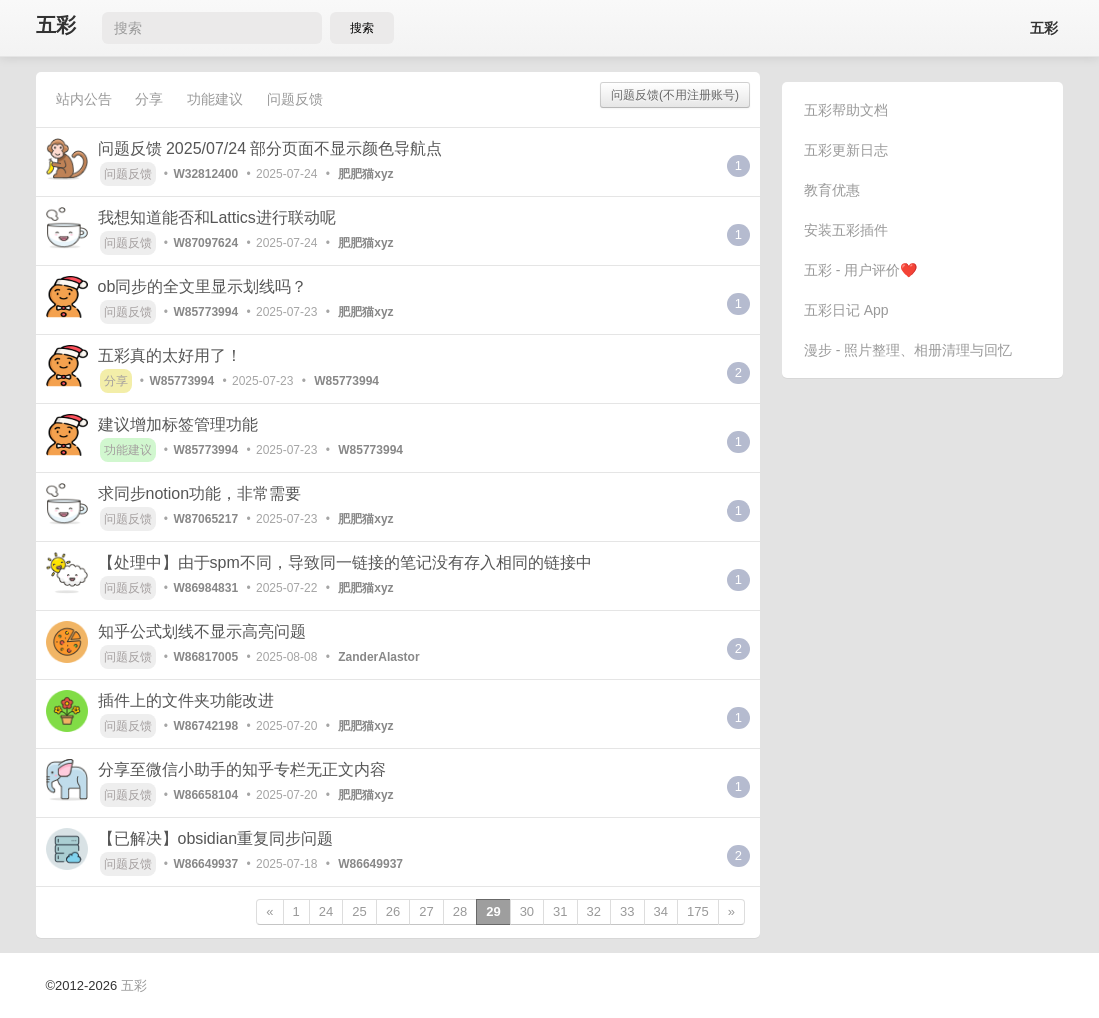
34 (661, 911)
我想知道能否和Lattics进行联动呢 (217, 217)
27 (426, 911)
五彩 (56, 25)
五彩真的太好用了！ (170, 355)
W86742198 (205, 726)
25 (359, 911)
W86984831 (205, 588)
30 (527, 911)
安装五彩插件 (846, 230)
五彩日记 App (846, 310)
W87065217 (205, 519)
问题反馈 (295, 99)
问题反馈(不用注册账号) (675, 95)
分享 (149, 99)
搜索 (362, 28)
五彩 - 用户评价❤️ (860, 270)
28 (460, 911)
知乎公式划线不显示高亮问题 (202, 631)
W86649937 (205, 864)
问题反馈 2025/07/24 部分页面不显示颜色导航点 (270, 148)
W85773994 (205, 312)
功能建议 (215, 99)
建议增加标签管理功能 (178, 424)
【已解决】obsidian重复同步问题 (216, 838)
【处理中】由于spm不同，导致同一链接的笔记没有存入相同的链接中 (345, 562)
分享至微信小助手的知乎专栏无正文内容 (242, 769)
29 (493, 911)
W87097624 (205, 243)
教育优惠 (832, 190)
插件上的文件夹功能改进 (186, 700)
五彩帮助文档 (846, 110)
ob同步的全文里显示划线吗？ (203, 286)
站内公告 (84, 99)
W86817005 (205, 657)
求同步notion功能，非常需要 (200, 493)
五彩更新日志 (846, 150)
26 (393, 911)
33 (627, 911)
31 (560, 911)
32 (594, 911)
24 (326, 911)
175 (698, 911)
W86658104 (205, 795)
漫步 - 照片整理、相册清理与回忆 (908, 350)
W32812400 (205, 174)
